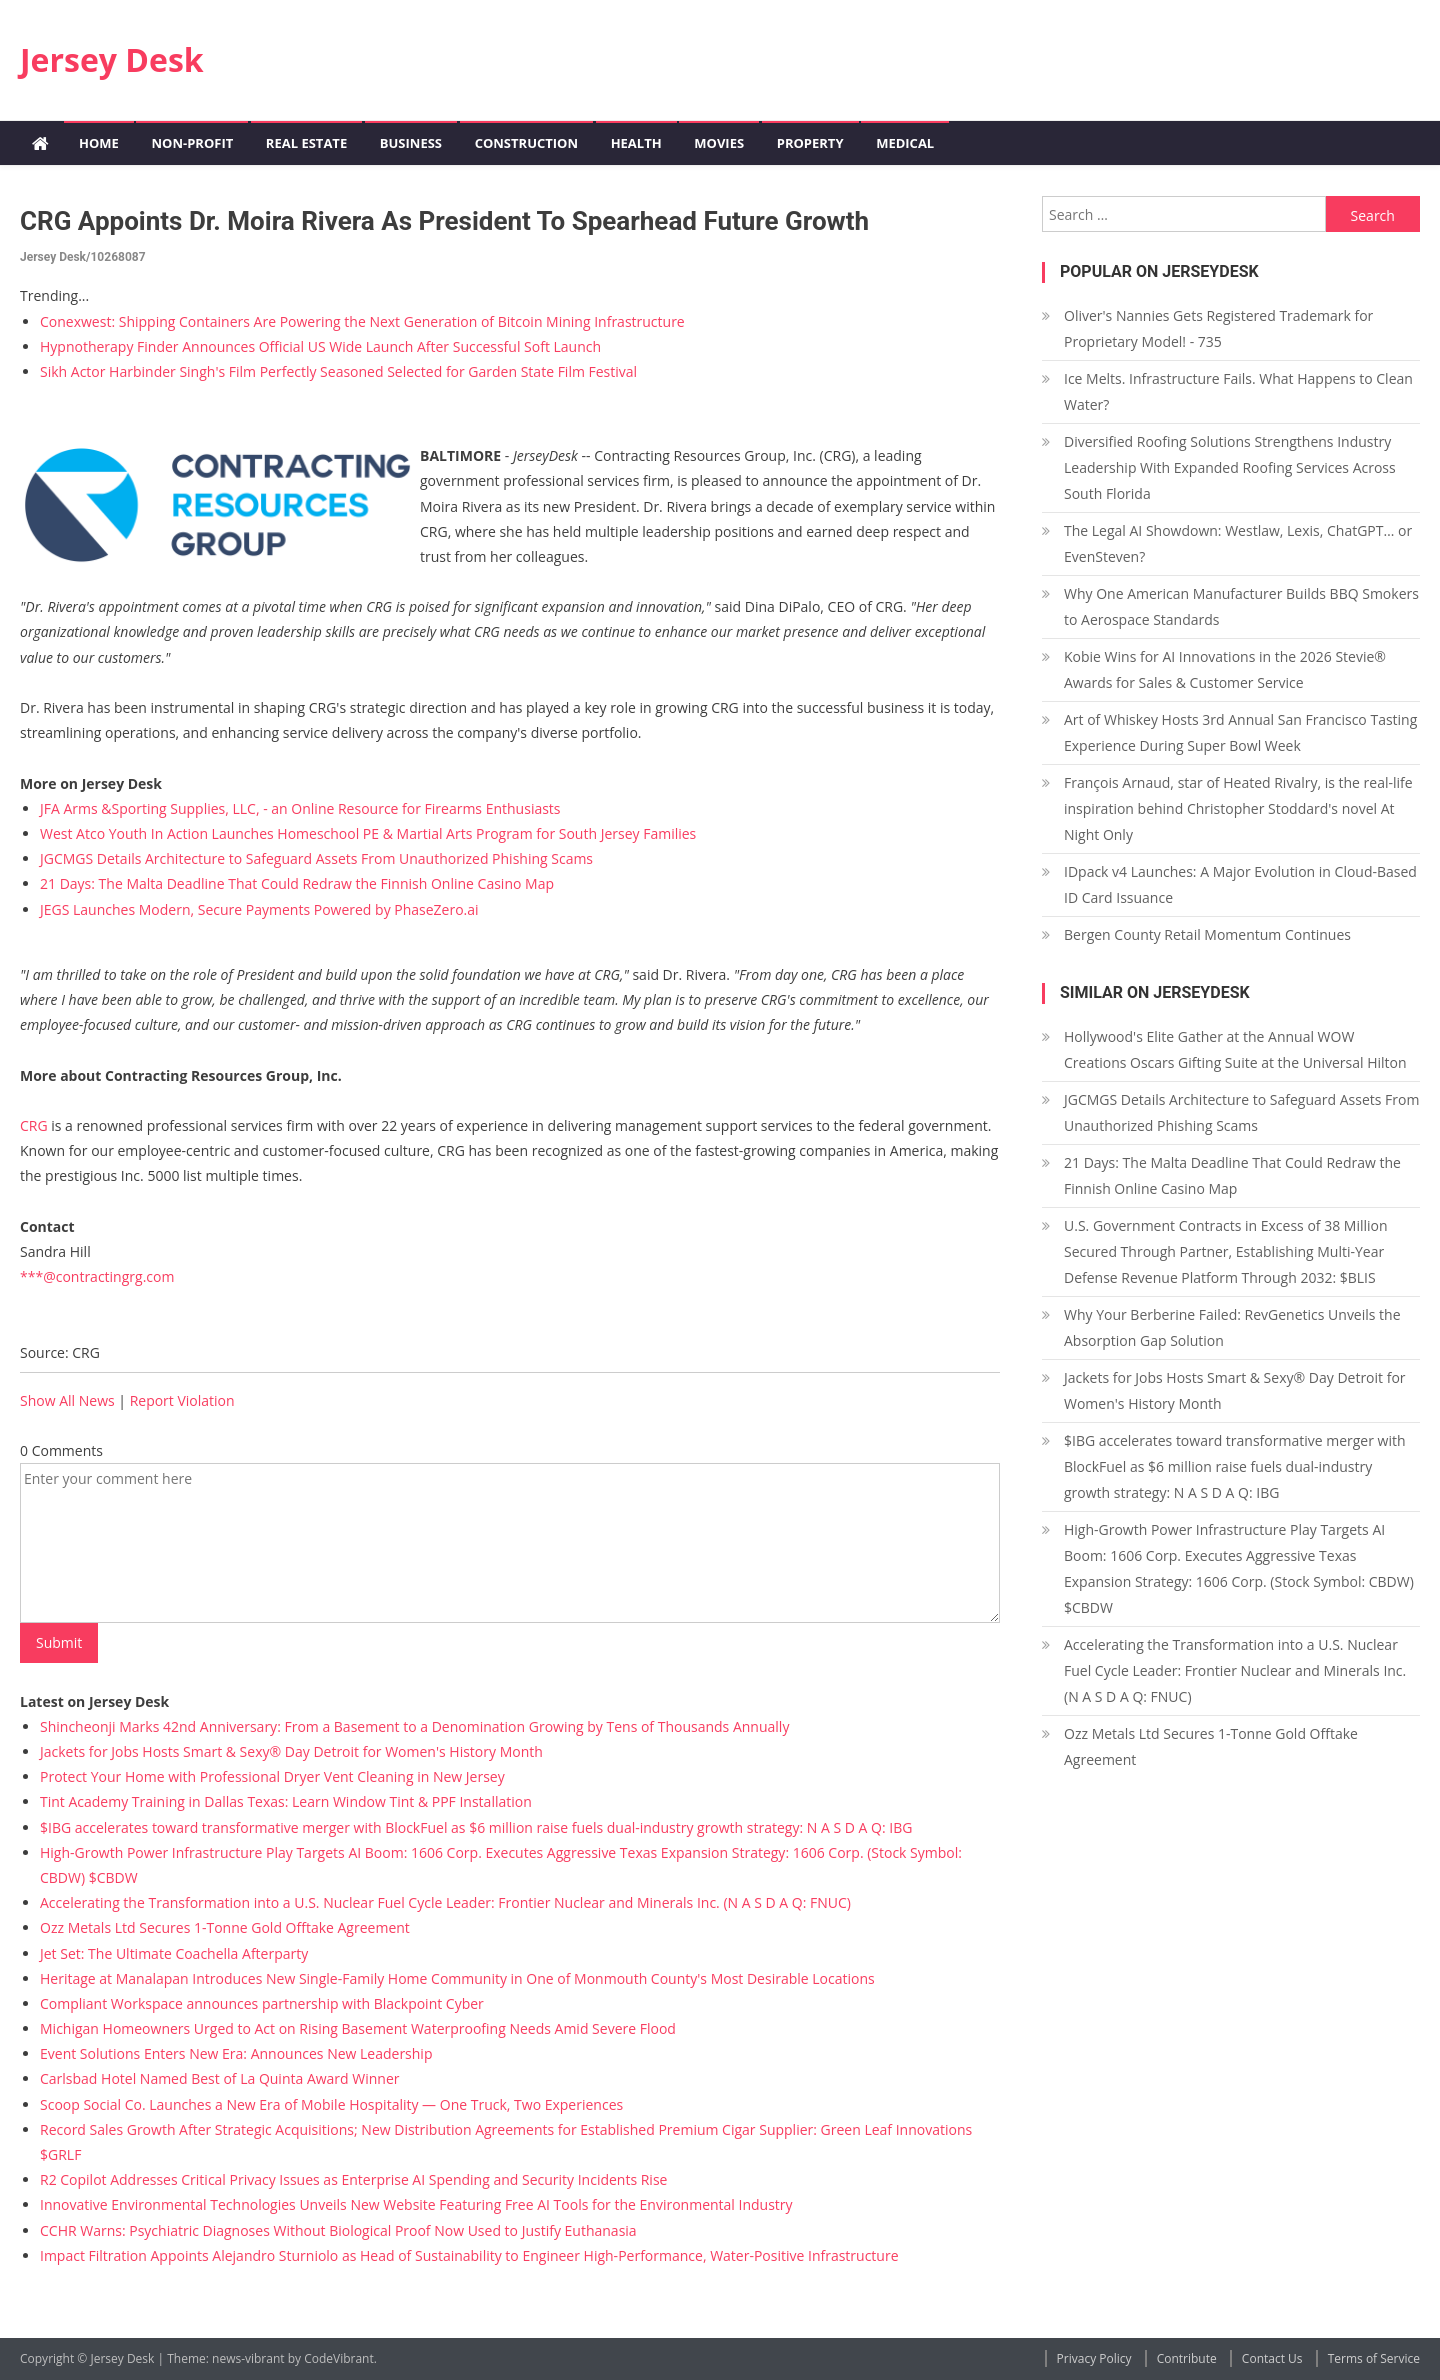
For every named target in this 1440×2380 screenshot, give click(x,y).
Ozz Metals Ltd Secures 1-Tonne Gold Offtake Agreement (225, 1927)
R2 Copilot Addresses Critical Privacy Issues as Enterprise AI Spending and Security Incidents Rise (353, 2179)
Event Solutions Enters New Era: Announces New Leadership (236, 2053)
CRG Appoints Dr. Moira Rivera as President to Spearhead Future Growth (444, 221)
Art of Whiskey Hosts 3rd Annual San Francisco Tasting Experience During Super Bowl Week (1240, 732)
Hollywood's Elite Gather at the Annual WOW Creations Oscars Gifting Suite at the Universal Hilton (1235, 1049)
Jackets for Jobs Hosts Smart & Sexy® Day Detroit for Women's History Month (291, 1751)
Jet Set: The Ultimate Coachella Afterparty (174, 1953)
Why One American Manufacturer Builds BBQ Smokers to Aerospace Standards (1241, 606)
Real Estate (306, 143)
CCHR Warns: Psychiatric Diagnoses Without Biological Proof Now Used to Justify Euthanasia (338, 2230)
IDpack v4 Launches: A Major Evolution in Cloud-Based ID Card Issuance (1240, 884)
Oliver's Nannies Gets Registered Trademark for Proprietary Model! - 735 (1218, 328)
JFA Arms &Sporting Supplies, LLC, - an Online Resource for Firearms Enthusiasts (300, 808)
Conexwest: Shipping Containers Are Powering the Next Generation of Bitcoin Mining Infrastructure (362, 321)
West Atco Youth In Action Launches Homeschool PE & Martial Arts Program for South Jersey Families (368, 833)
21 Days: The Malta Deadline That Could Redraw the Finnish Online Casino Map (297, 883)
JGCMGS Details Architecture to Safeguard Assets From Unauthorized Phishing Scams (316, 858)
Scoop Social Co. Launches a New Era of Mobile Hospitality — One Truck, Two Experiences (331, 2104)
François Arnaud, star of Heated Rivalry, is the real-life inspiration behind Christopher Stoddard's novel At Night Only (1238, 808)
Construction (526, 143)
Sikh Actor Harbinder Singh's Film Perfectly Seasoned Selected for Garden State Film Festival (338, 371)
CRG (34, 1125)
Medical (905, 143)
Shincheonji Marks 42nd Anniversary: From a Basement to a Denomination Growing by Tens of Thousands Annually (414, 1726)
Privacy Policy (1094, 2358)
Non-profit (192, 143)
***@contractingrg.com (97, 1276)
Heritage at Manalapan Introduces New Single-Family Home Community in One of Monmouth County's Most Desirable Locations (457, 1978)
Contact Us (1272, 2358)
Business (411, 143)
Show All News (67, 1400)
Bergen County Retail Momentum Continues (1207, 934)
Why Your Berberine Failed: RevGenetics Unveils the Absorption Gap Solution (1232, 1327)
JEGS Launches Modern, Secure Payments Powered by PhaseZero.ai (259, 909)
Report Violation (182, 1400)
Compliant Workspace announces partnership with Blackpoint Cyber (262, 2003)
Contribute (1187, 2358)
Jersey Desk (112, 59)
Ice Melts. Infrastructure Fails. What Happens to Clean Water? (1238, 391)
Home (99, 143)
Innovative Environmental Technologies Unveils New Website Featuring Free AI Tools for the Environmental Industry (416, 2204)
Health (636, 143)
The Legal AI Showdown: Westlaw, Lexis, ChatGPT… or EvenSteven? (1238, 543)
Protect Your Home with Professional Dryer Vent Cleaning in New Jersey (272, 1776)
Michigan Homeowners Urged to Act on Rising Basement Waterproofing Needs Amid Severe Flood (358, 2028)
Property (810, 143)
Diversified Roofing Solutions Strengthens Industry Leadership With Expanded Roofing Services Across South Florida (1230, 467)
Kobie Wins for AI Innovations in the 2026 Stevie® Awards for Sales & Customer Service (1225, 669)
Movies (719, 143)
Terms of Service (1374, 2358)
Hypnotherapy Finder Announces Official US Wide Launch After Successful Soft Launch (320, 346)
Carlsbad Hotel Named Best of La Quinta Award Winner (220, 2078)
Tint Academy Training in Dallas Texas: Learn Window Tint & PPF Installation (286, 1801)
